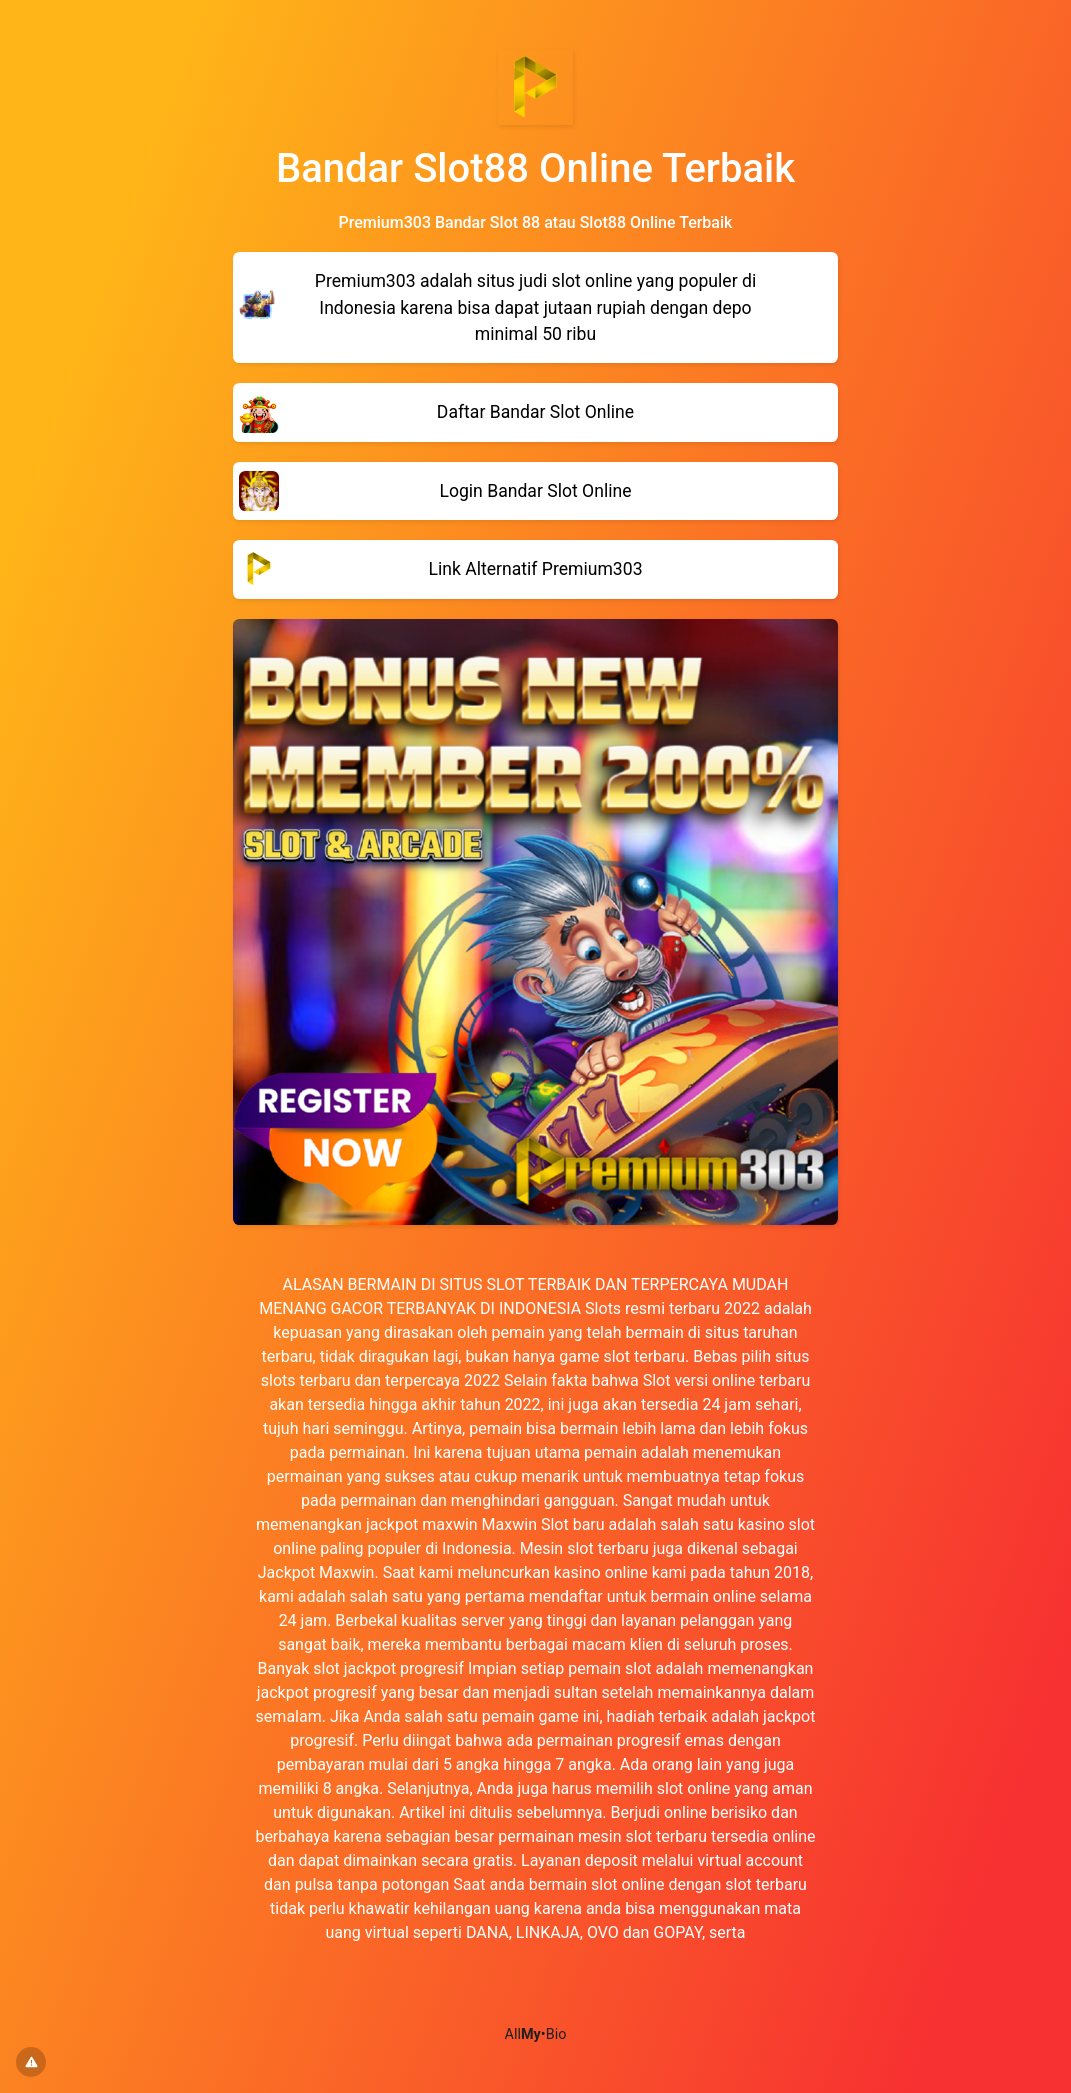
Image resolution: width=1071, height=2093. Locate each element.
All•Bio (536, 2034)
